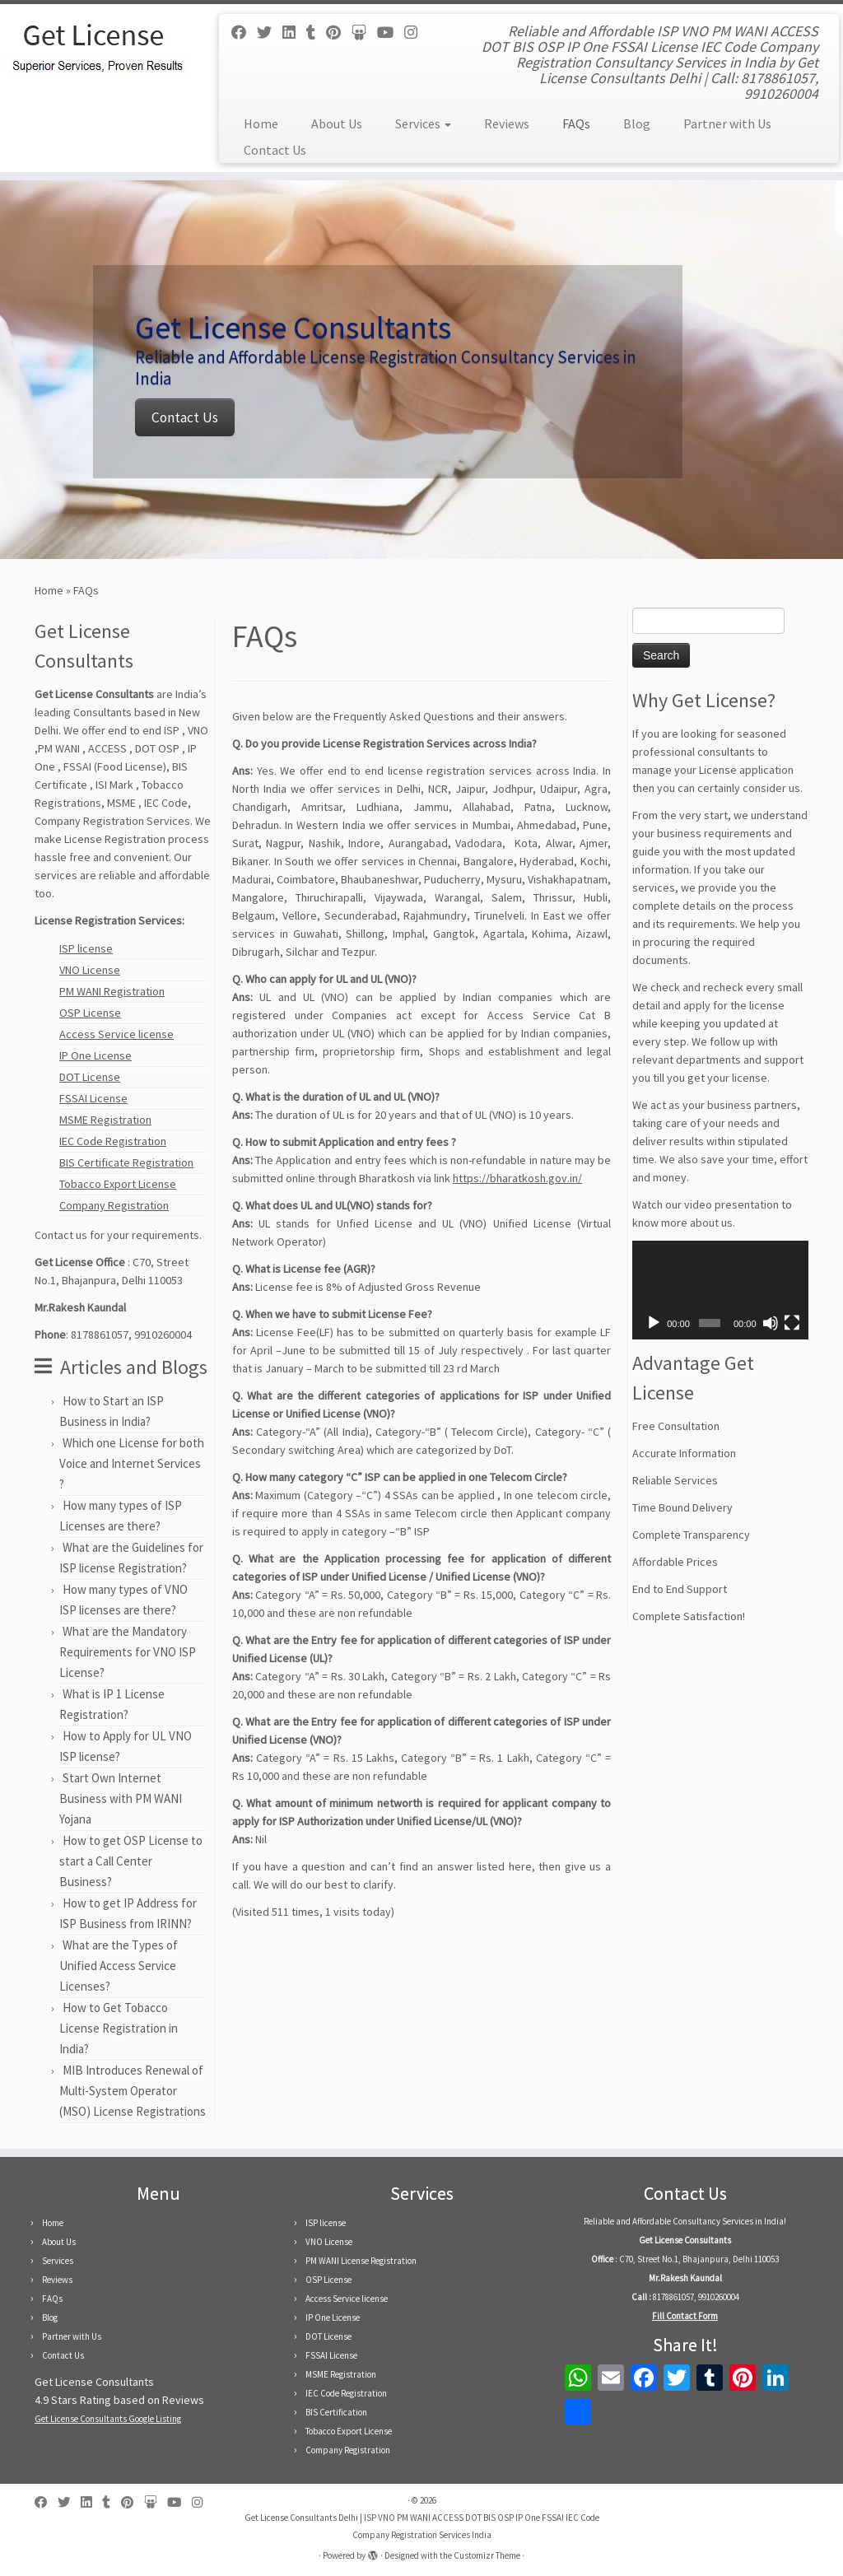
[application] (720, 1290)
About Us (336, 123)
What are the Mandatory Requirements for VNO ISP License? (127, 1651)
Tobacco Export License (117, 1183)
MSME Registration (105, 1119)
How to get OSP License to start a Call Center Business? (131, 1861)
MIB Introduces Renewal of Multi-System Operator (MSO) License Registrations (132, 2090)
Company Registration (114, 1205)
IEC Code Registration (112, 1141)
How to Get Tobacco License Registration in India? (118, 2028)
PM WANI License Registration (361, 2260)
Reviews (506, 123)
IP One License (95, 1055)
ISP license (86, 948)
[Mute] (770, 1323)
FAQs (576, 123)
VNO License (89, 969)
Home (261, 123)
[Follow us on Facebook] (244, 32)
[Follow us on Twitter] (269, 32)
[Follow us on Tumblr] (316, 32)
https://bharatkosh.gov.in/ (517, 1178)
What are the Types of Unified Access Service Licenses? (118, 1965)
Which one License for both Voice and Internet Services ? (131, 1463)
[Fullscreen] (792, 1323)
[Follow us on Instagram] (416, 32)
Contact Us (275, 150)
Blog (636, 123)
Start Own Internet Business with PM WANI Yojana (120, 1798)
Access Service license (116, 1034)
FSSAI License (93, 1098)
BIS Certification (336, 2412)
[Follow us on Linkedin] (294, 32)
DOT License (89, 1076)
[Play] (653, 1323)
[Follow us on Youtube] (390, 32)
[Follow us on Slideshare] (364, 32)
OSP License (90, 1012)
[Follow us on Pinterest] (339, 32)
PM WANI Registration (112, 991)
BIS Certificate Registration (126, 1162)
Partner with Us (727, 123)
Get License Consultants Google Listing (108, 2419)
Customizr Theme (487, 2555)
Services (423, 123)
